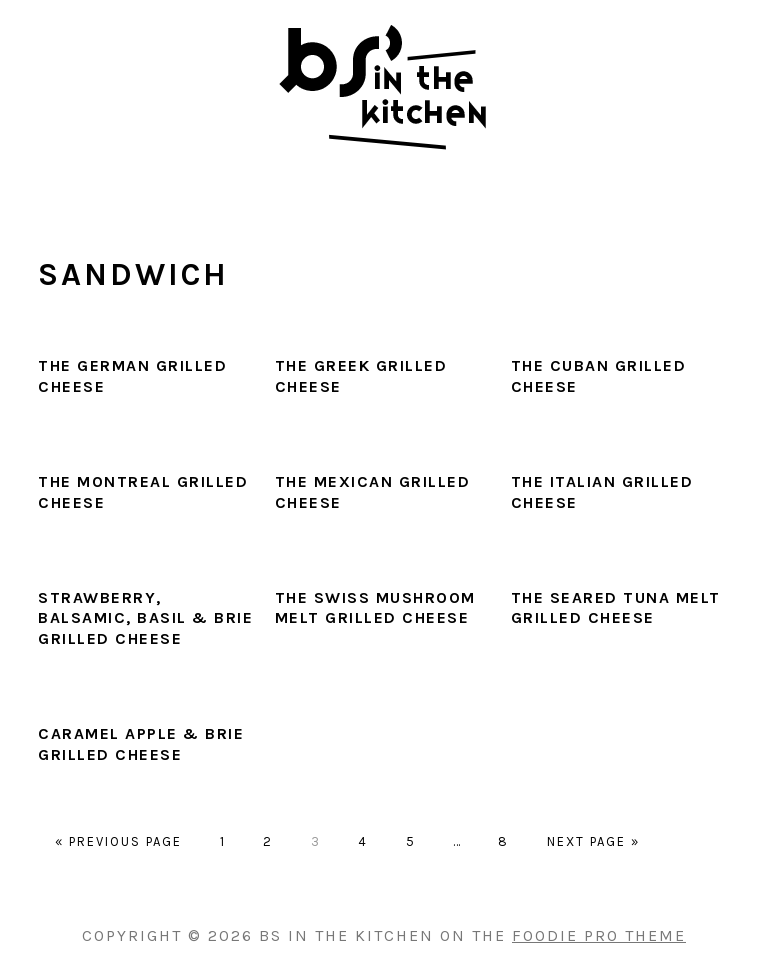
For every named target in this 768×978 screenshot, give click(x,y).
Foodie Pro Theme (599, 935)
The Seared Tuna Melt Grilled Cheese (616, 608)
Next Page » (593, 841)
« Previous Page (118, 841)
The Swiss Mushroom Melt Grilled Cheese (375, 608)
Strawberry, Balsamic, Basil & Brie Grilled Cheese (145, 618)
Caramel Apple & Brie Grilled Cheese (141, 744)
